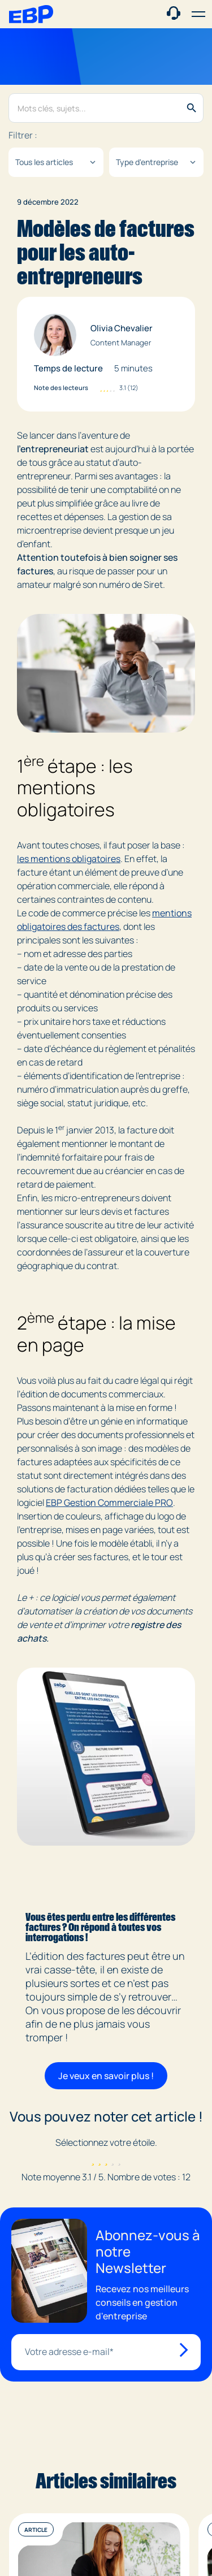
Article (35, 2530)
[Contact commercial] (173, 13)
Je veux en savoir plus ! (106, 2076)
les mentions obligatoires (68, 858)
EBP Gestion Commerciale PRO (109, 1502)
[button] (198, 14)
